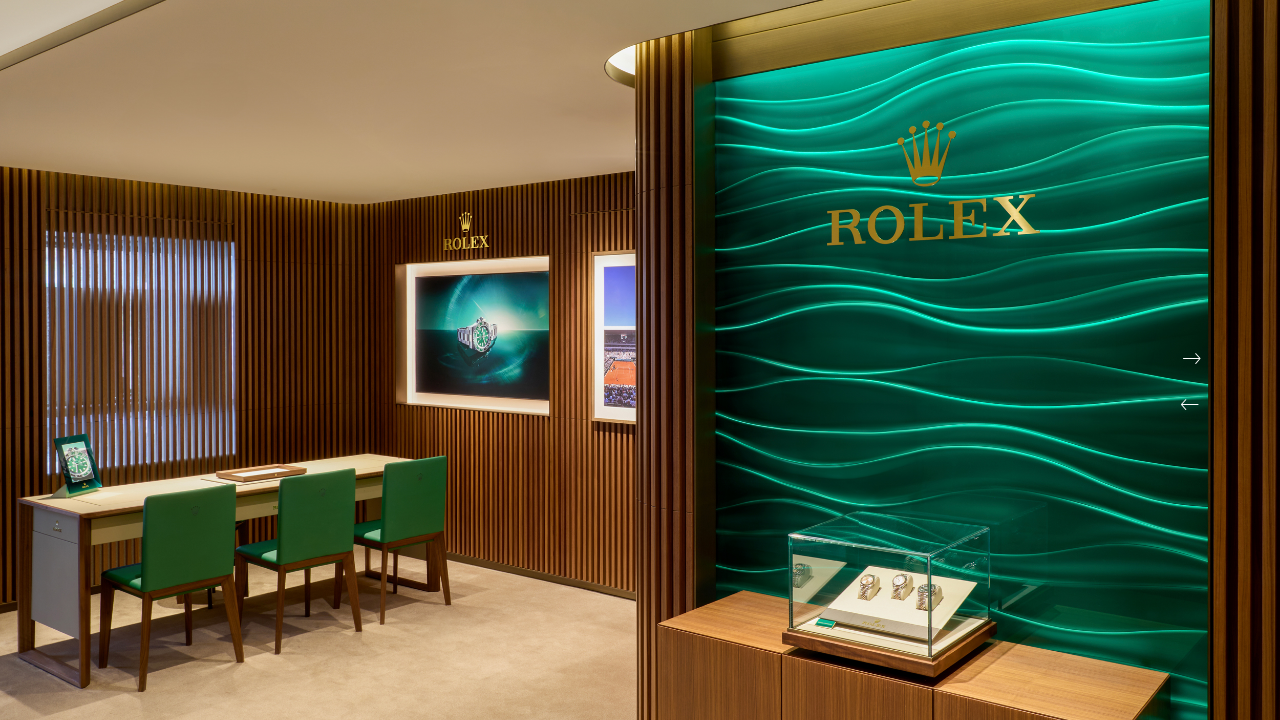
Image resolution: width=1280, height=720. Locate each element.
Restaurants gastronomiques (525, 82)
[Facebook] (1166, 42)
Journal (74, 182)
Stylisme (955, 82)
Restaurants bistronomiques (781, 82)
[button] (1190, 405)
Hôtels (1161, 82)
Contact (166, 182)
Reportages (1061, 82)
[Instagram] (1203, 42)
